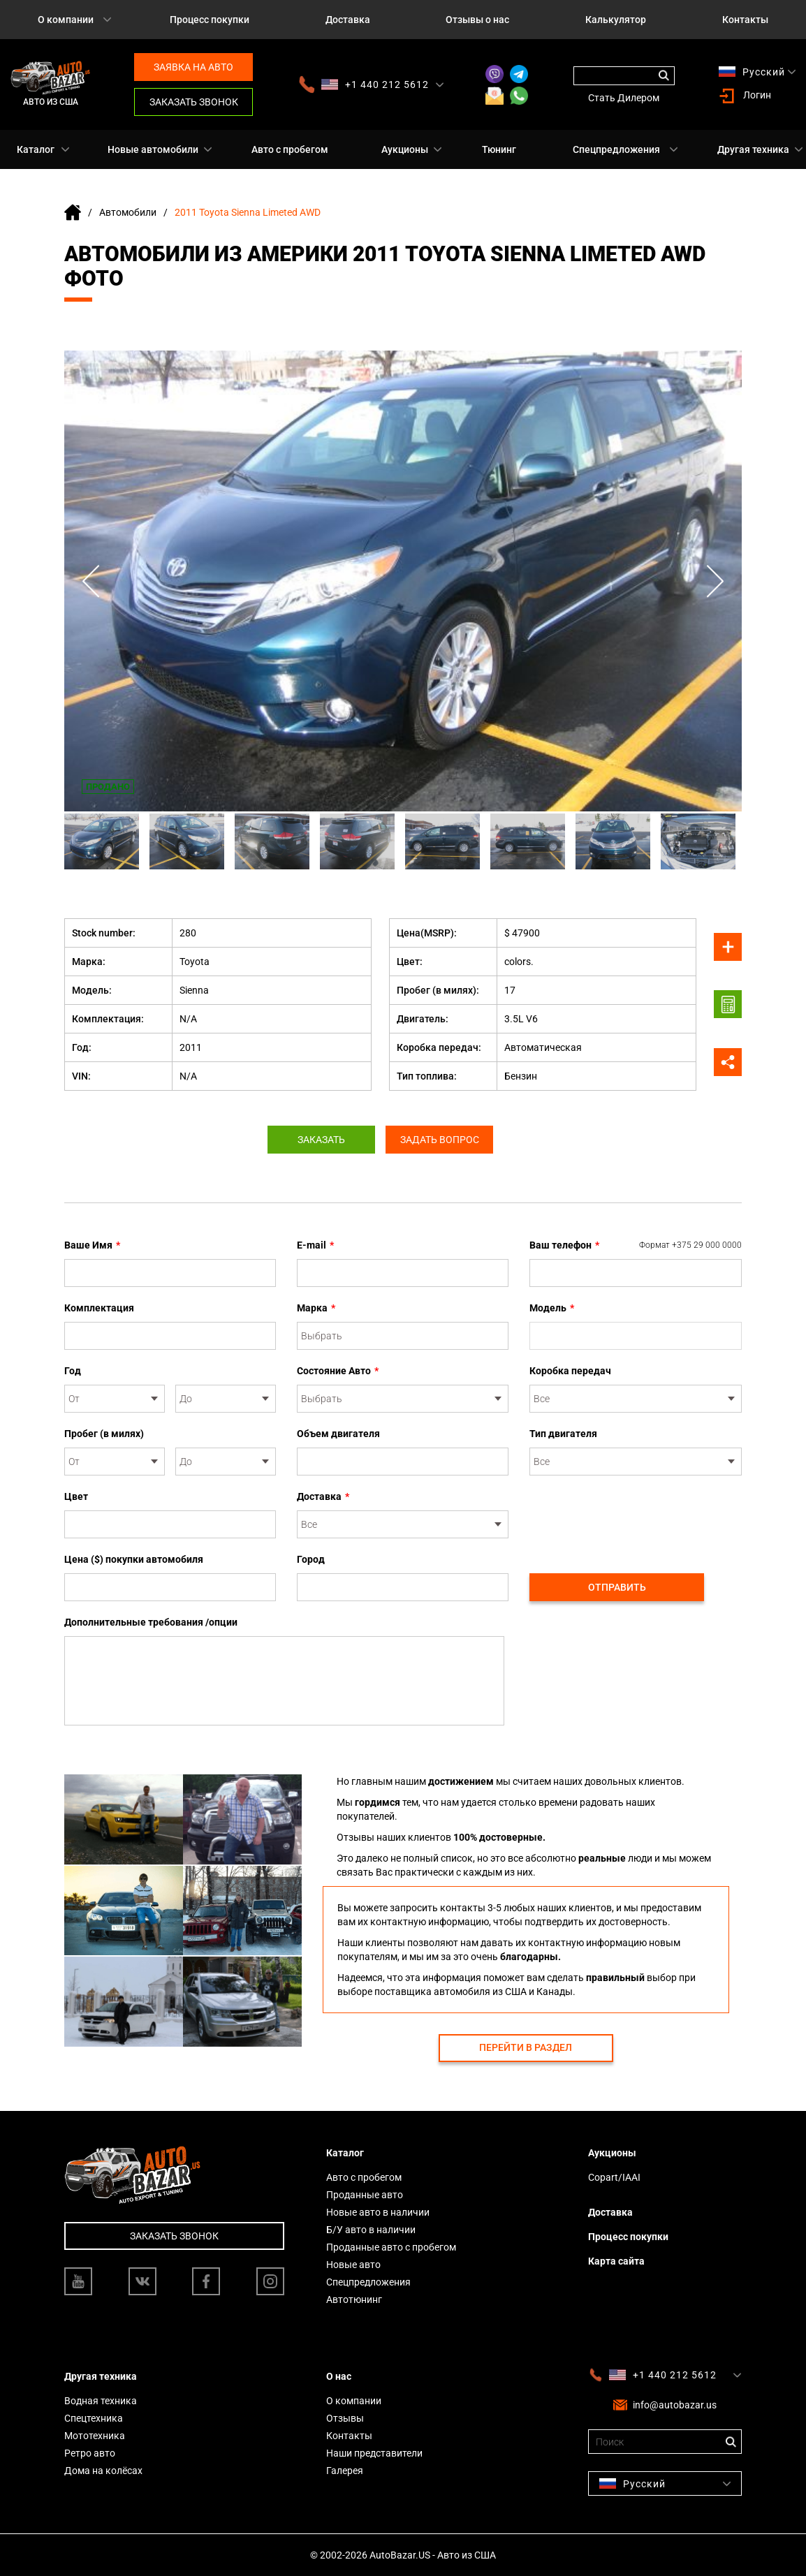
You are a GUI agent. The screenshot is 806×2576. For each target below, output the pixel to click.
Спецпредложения (616, 149)
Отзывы (345, 2418)
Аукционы (404, 149)
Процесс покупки (209, 19)
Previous (92, 581)
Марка (316, 1308)
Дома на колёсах (103, 2470)
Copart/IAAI (614, 2177)
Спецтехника (93, 2418)
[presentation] (635, 1516)
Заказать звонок (193, 102)
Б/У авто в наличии (371, 2229)
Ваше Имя (92, 1245)
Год (72, 1370)
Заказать (318, 1139)
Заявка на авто (193, 67)
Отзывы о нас (477, 19)
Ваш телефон (635, 1245)
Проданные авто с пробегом (391, 2247)
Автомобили (127, 212)
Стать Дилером (623, 97)
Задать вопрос (443, 1139)
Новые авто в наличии (378, 2212)
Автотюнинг (354, 2299)
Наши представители (374, 2453)
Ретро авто (89, 2453)
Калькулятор (615, 19)
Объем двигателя (338, 1433)
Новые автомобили (153, 149)
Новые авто (353, 2264)
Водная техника (100, 2400)
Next (713, 581)
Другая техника (753, 149)
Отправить (617, 1587)
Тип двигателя (563, 1433)
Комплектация (99, 1307)
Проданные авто (364, 2194)
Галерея (344, 2470)
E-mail (315, 1245)
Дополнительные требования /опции (150, 1622)
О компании (66, 19)
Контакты (349, 2435)
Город (311, 1559)
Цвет (76, 1496)
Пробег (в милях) (104, 1433)
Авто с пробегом (289, 149)
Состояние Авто (338, 1371)
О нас (338, 2376)
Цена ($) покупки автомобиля (133, 1559)
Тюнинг (499, 149)
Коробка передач (570, 1370)
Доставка (347, 19)
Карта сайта (616, 2261)
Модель (551, 1308)
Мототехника (94, 2435)
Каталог (35, 149)
